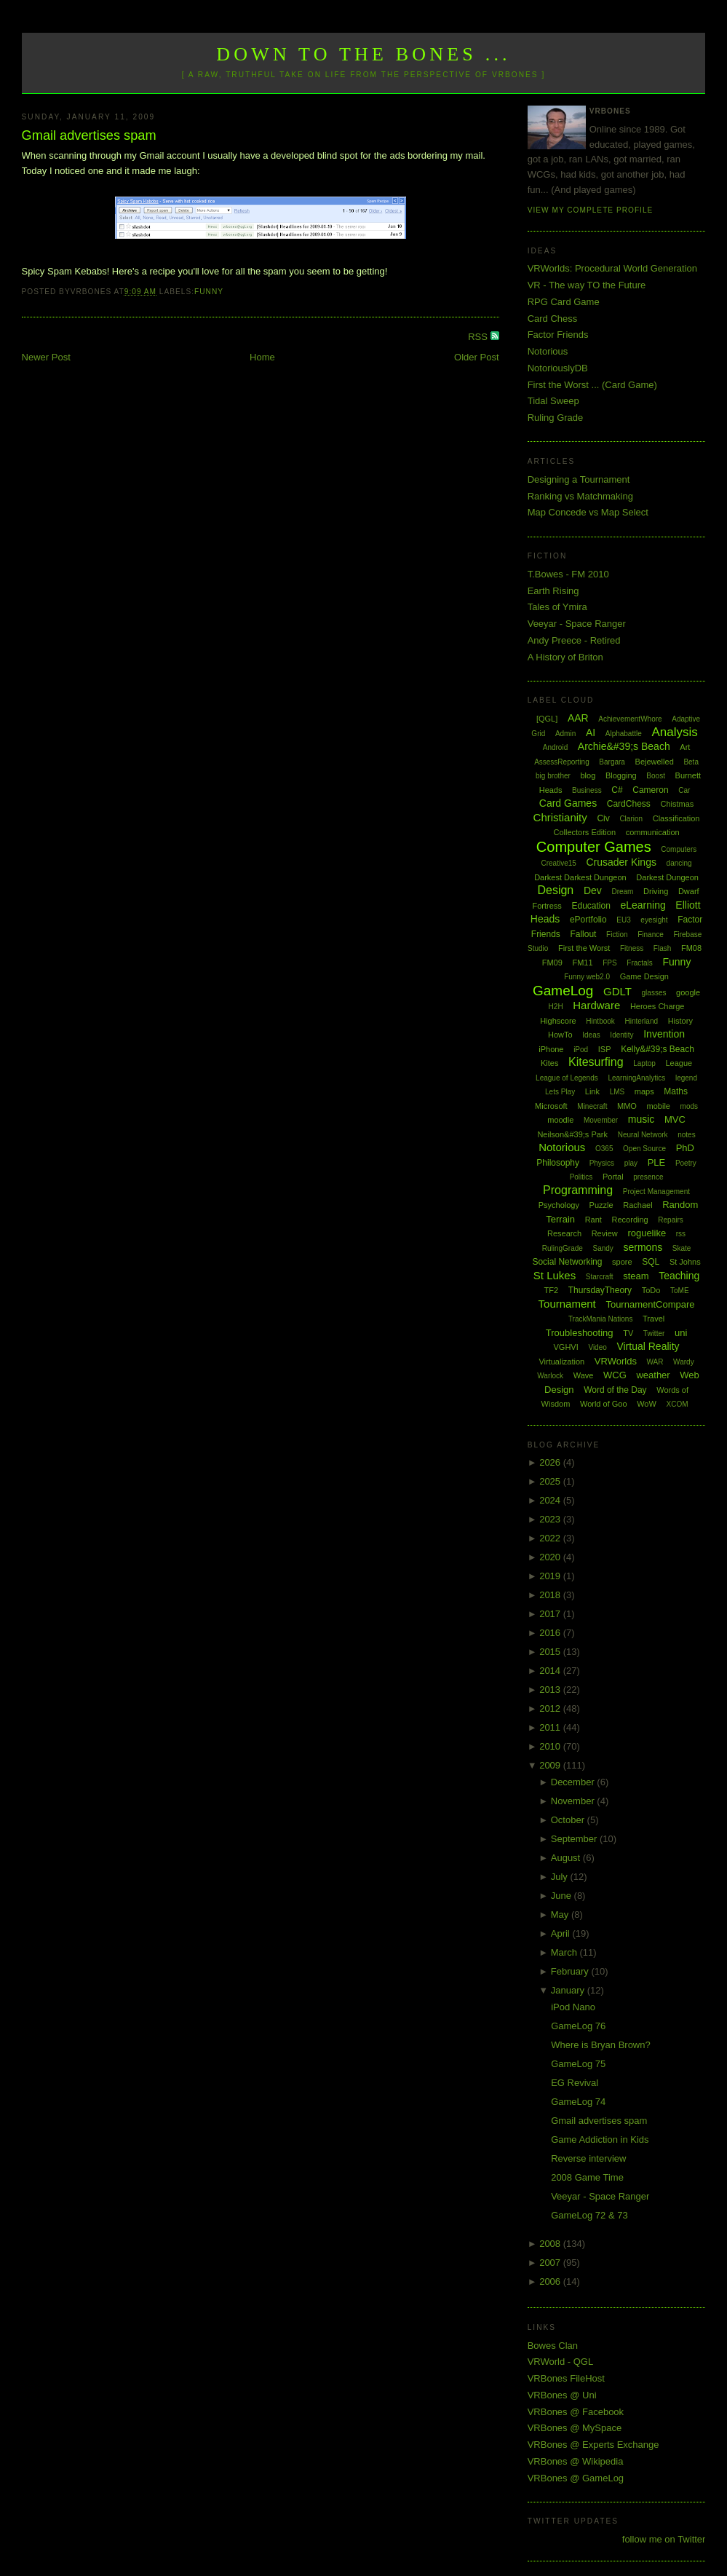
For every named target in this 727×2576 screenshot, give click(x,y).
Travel (653, 1318)
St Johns (685, 1261)
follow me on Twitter (664, 2539)
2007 (551, 2262)
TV (628, 1333)
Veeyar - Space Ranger (577, 623)
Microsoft (551, 1106)
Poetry (685, 1163)
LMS (617, 1092)
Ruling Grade (556, 417)
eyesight (653, 920)
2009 (551, 1765)
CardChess (629, 804)
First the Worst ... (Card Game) (592, 384)
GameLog (563, 990)
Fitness (631, 948)
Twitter (653, 1334)
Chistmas (677, 803)
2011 (551, 1727)
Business (587, 790)
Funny (208, 292)
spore (622, 1261)
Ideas (591, 1035)
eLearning (642, 905)
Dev (593, 890)
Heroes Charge (657, 1006)
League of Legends (567, 1078)
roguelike (646, 1233)
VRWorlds (616, 1361)
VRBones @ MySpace (575, 2427)
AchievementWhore (630, 719)
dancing (679, 863)
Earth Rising (553, 590)
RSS (479, 336)
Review (605, 1233)
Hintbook (600, 1021)
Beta (691, 762)
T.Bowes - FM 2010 (568, 574)
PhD (685, 1147)
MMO (627, 1106)
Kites (549, 1063)
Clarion (631, 819)
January (569, 1990)
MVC (675, 1119)
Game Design (644, 976)
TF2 (551, 1290)
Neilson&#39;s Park (572, 1134)
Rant (593, 1219)
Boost (655, 776)
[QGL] (546, 718)
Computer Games (593, 847)
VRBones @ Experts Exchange (593, 2444)
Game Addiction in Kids (599, 2139)
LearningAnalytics (636, 1078)
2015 (551, 1651)
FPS (609, 963)
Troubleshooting (579, 1332)
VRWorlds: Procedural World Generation (612, 268)
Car (684, 790)
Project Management (656, 1192)
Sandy (603, 1248)
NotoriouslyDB (558, 368)
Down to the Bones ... (363, 54)
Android (555, 747)
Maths (676, 1091)
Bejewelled (654, 761)
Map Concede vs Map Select (588, 512)
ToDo (651, 1290)
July (561, 1876)
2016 (551, 1632)
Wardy (683, 1362)
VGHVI (566, 1347)
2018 (551, 1594)
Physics (601, 1163)
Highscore (558, 1020)
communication (653, 832)
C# (616, 790)
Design (555, 890)
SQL (650, 1262)
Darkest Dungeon (667, 877)
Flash (662, 948)
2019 (551, 1576)
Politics (581, 1177)
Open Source (644, 1149)
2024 (551, 1500)
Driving (655, 891)
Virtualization (561, 1361)
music (641, 1119)
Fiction (616, 935)
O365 (604, 1149)
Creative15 (558, 863)
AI (590, 732)
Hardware (596, 1005)
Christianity (560, 817)
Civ (603, 818)
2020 (551, 1557)
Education (590, 906)
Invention (664, 1034)
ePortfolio (588, 919)
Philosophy (557, 1163)
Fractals (640, 963)
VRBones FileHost (566, 2378)
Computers (678, 849)
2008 (551, 2243)
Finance (650, 935)
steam (635, 1276)
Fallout (583, 934)
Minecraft (592, 1106)
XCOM (677, 1404)
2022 (551, 1538)
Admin (565, 734)
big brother (553, 776)
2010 (551, 1746)
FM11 (582, 962)
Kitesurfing (596, 1062)
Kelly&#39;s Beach (657, 1049)
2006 (551, 2281)
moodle (560, 1119)
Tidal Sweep (553, 400)
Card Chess (553, 318)
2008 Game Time (587, 2177)
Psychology (559, 1205)
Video (597, 1347)
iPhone (551, 1049)
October (569, 1819)
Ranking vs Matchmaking (580, 496)
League (678, 1063)
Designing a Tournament (579, 479)
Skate (681, 1248)
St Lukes (554, 1275)
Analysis (674, 732)
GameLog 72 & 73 (589, 2215)
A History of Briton (565, 657)
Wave (583, 1375)
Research (564, 1233)
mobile (658, 1106)
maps (644, 1091)
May (561, 1914)
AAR (578, 718)
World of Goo (603, 1403)
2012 (551, 1708)
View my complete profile (590, 210)
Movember (601, 1120)
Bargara (612, 762)
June (562, 1895)
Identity (621, 1035)
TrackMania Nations (600, 1319)
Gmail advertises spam (89, 135)
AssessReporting (561, 762)
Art (685, 747)
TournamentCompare (649, 1304)
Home (262, 357)
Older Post (476, 357)
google (688, 992)
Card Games (568, 803)
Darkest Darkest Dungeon (580, 877)
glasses (654, 993)
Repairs (670, 1220)
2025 (551, 1481)
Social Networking (567, 1262)
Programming (578, 1190)
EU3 (623, 920)
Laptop (644, 1063)
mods (689, 1106)
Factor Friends (558, 334)
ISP (604, 1049)
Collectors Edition (584, 832)
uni (681, 1332)
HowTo (560, 1034)
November (574, 1800)
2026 (551, 1462)
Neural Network (643, 1135)
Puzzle (601, 1205)
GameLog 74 (578, 2101)
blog (587, 775)
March (565, 1952)
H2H (556, 1007)
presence (648, 1177)
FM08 (691, 948)
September (575, 1838)
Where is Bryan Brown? (601, 2044)
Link (592, 1091)
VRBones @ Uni (562, 2395)
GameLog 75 (578, 2063)
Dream (622, 892)
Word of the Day (615, 1390)
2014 (551, 1670)
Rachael (637, 1205)
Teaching (679, 1275)
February (571, 1971)
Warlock (550, 1376)
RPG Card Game (564, 301)
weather (653, 1375)
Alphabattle (623, 734)
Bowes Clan (553, 2345)
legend (686, 1078)
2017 (551, 1613)
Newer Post (46, 357)
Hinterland (641, 1021)
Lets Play (560, 1092)
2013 (551, 1689)
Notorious (548, 351)
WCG (615, 1375)
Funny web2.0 (587, 977)
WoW (646, 1403)
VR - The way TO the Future (587, 285)
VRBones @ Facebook (576, 2411)
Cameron (650, 790)
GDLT (617, 991)
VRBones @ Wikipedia (576, 2461)
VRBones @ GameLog (576, 2478)
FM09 (552, 962)
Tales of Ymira (557, 606)
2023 (551, 1519)
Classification (676, 818)
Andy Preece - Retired (574, 640)
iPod (580, 1050)
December (574, 1782)
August (567, 1857)
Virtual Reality (647, 1346)
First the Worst (584, 948)
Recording (630, 1219)
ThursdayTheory (600, 1290)
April (562, 1933)
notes (686, 1135)
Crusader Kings (621, 862)
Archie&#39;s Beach (624, 746)
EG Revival (574, 2082)
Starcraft (599, 1277)
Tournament (567, 1303)
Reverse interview (588, 2158)
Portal (613, 1176)
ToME (679, 1291)
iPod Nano (573, 2007)
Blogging (621, 775)
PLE (657, 1162)
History (680, 1020)
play (630, 1163)
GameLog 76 (578, 2025)
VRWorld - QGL (561, 2361)
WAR (655, 1362)
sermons (642, 1247)
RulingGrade (562, 1248)
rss (681, 1234)
